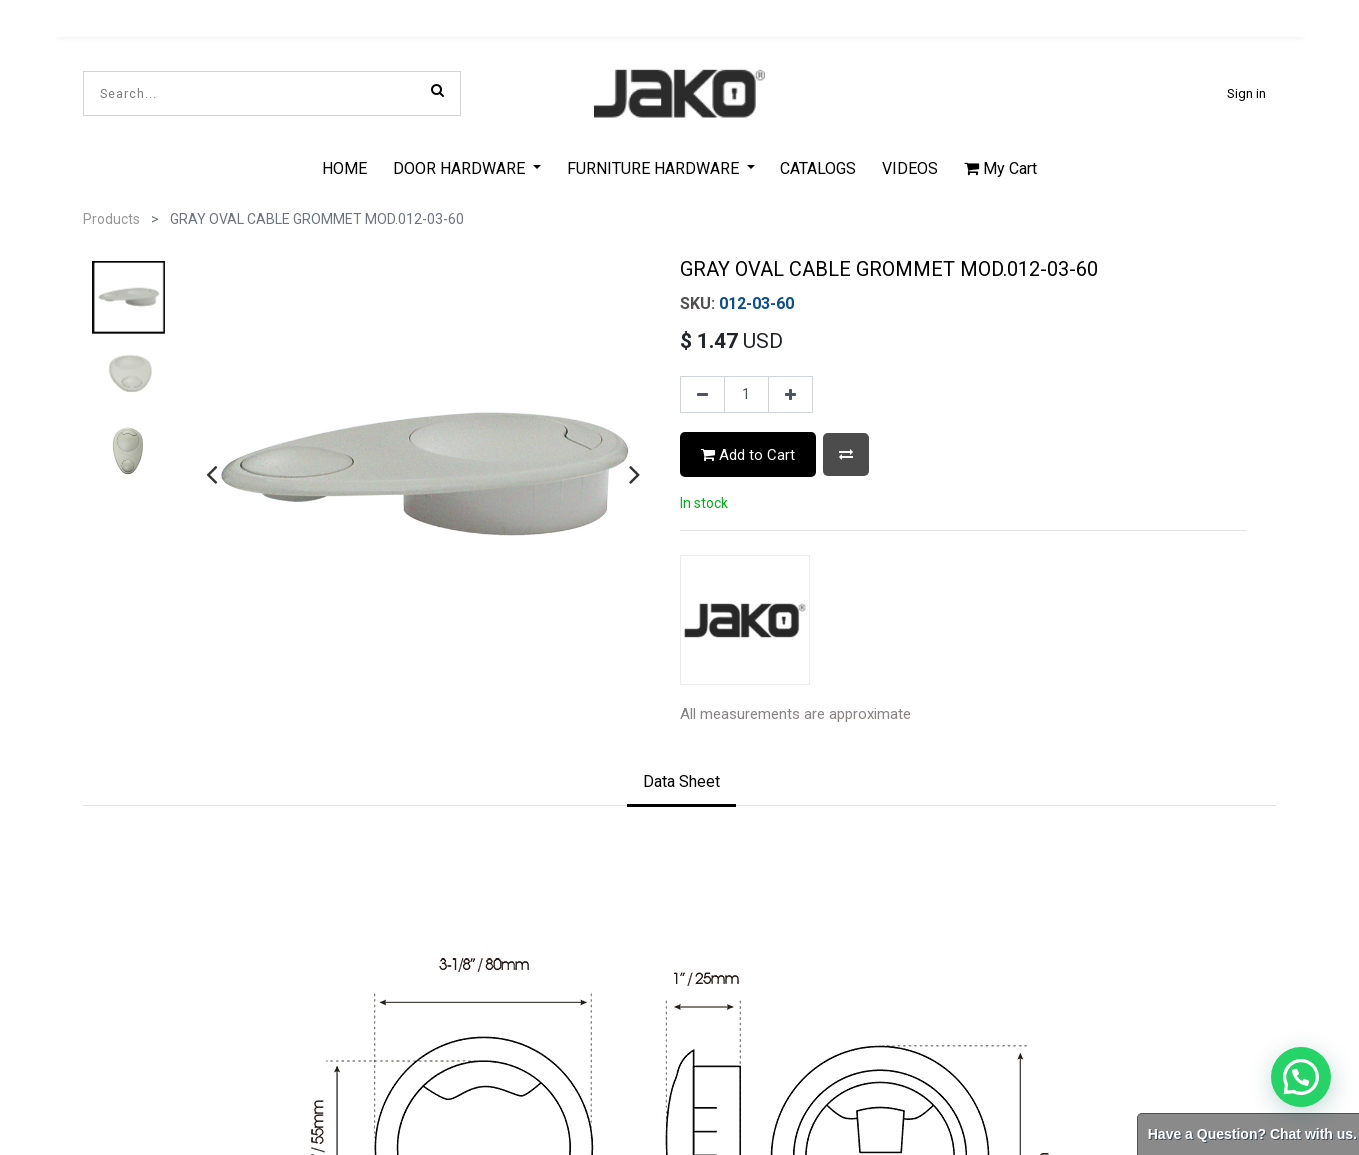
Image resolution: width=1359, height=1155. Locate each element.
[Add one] (790, 395)
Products (111, 219)
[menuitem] (345, 168)
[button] (846, 454)
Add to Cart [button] (748, 455)
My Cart (1000, 168)
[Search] (437, 90)
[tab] (681, 783)
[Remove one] (702, 395)
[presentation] (211, 474)
